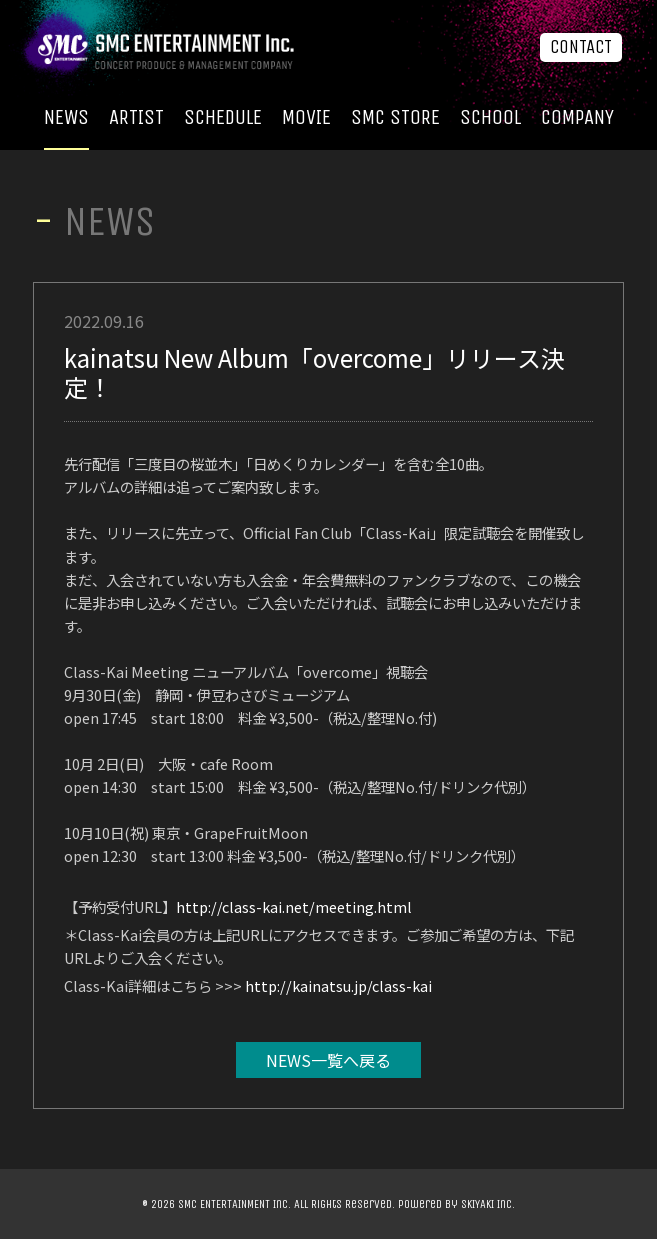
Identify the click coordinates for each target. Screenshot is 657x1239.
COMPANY (577, 117)
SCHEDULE (223, 117)
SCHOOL (490, 117)
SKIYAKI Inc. (488, 1204)
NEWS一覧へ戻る (328, 1060)
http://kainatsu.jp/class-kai (338, 985)
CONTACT (581, 47)
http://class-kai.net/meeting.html (294, 906)
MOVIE (306, 117)
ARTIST (136, 117)
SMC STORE (395, 117)
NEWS (66, 117)
